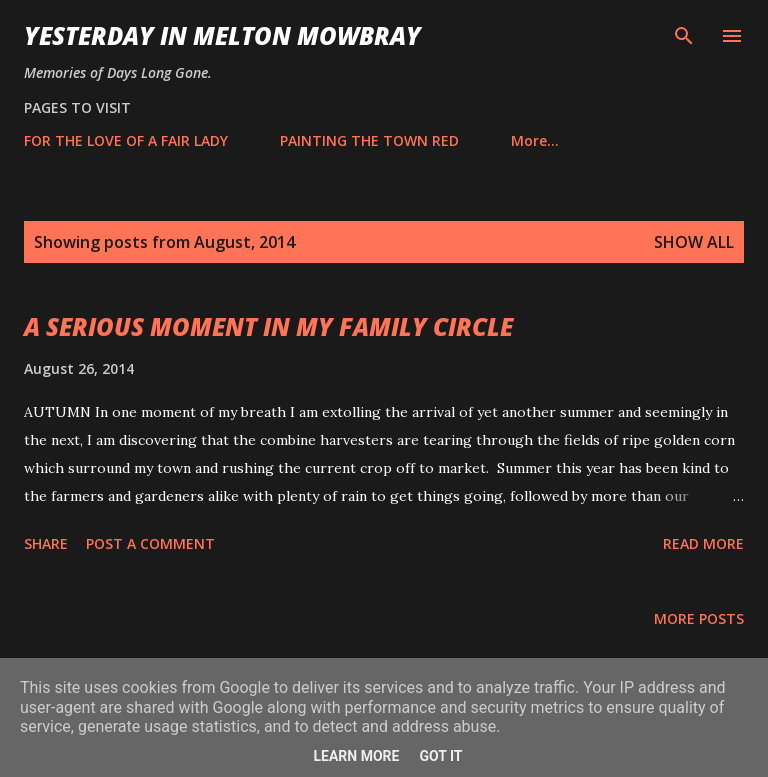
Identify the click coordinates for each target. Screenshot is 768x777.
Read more (703, 543)
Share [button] (46, 543)
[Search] (684, 36)
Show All (694, 242)
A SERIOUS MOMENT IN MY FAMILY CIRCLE (268, 326)
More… (535, 140)
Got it (440, 756)
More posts (699, 618)
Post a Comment (150, 543)
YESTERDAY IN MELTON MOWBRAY (222, 35)
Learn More (356, 756)
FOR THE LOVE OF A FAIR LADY (126, 140)
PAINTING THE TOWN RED (369, 140)
